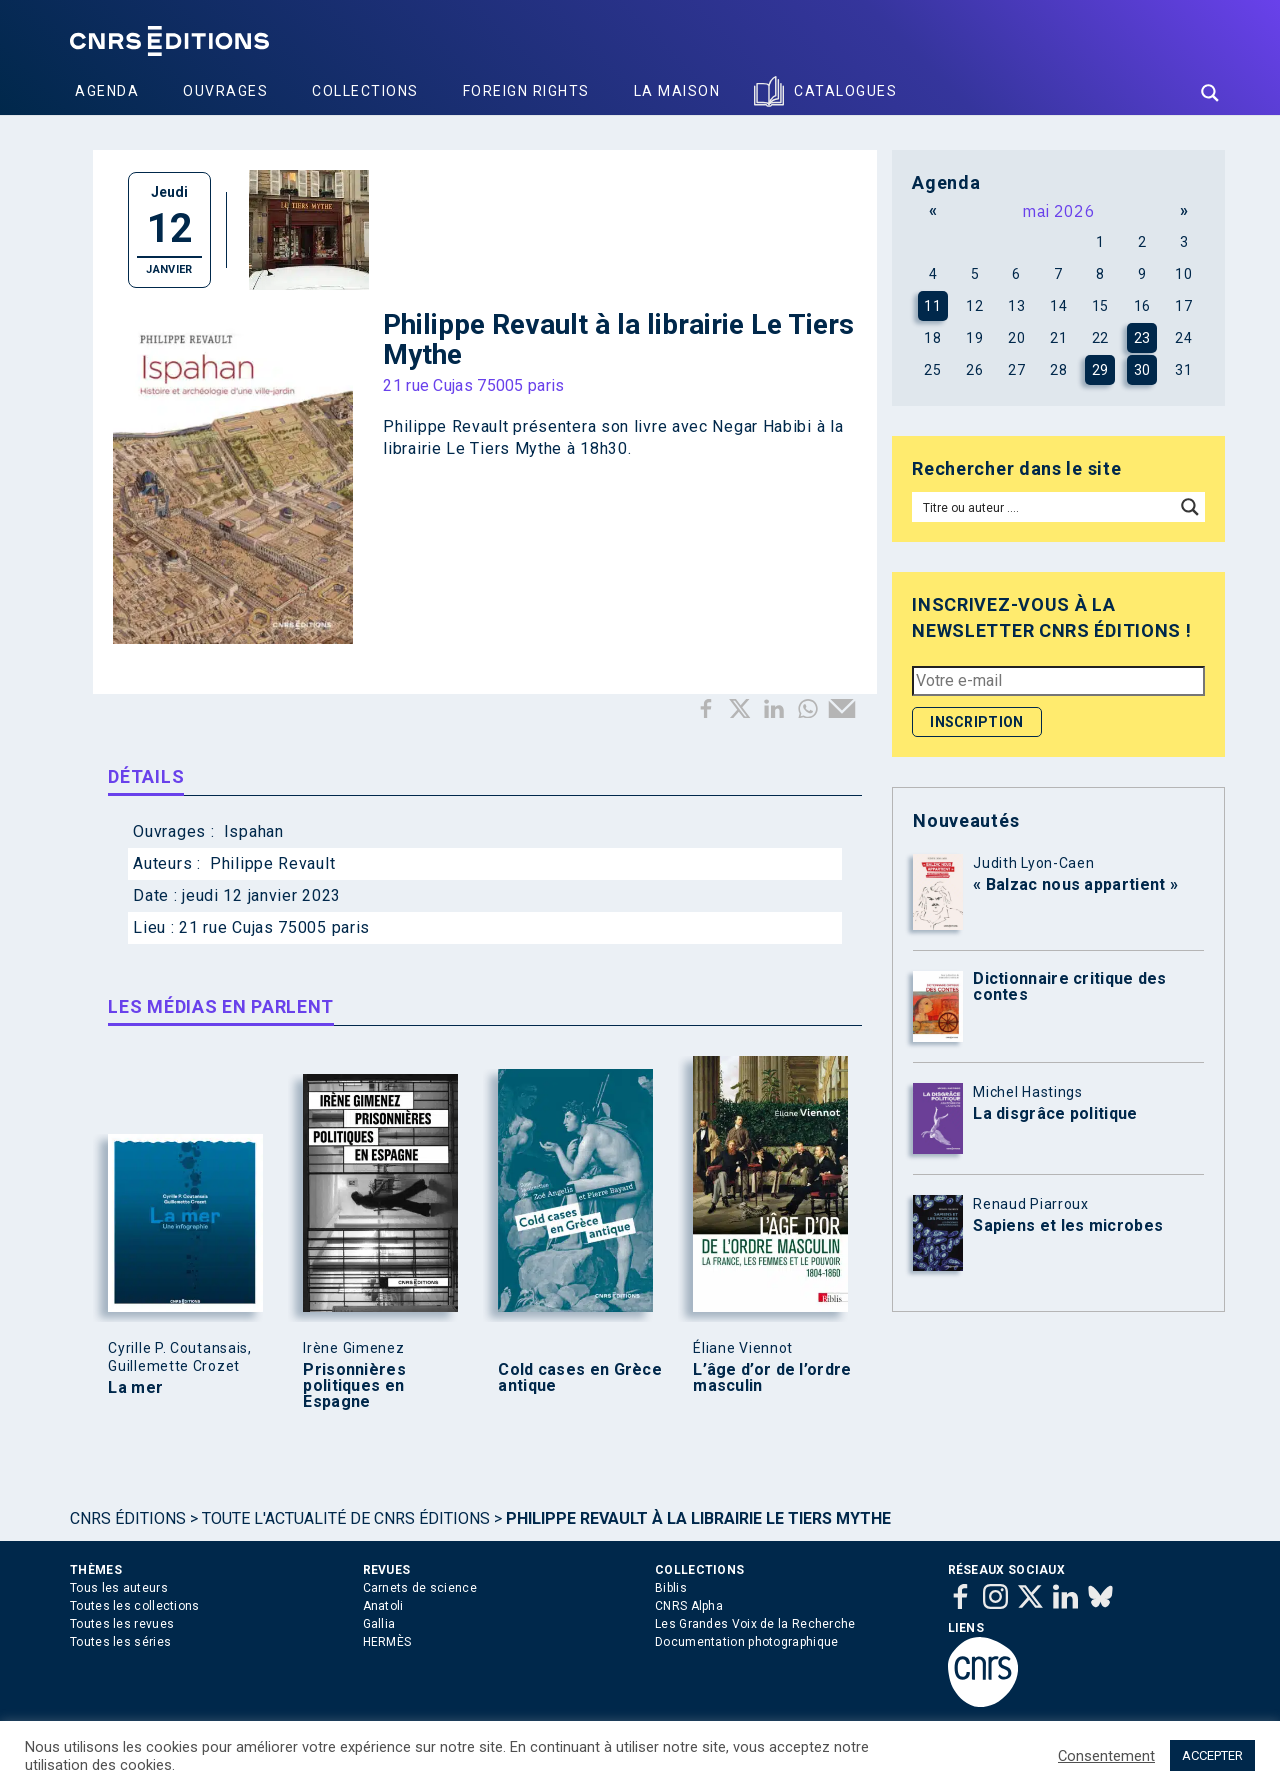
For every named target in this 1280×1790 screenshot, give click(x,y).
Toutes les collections (135, 1606)
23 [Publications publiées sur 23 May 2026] (1142, 338)
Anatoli (383, 1606)
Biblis (671, 1588)
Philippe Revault (272, 863)
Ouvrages (225, 91)
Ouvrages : (176, 831)
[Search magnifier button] (1210, 93)
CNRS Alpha (689, 1606)
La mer (135, 1388)
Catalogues (845, 91)
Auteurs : (169, 863)
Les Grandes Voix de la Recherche (755, 1624)
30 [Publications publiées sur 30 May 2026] (1142, 370)
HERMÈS (387, 1642)
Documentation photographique (746, 1642)
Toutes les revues (122, 1624)
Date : (157, 895)
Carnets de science (420, 1588)
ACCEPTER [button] (1212, 1755)
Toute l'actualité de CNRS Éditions (346, 1518)
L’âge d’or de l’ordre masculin (772, 1378)
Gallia (379, 1624)
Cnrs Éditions (128, 1518)
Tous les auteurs (119, 1588)
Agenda (107, 91)
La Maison (677, 91)
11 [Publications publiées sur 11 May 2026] (932, 306)
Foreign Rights (526, 91)
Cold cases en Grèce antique (580, 1378)
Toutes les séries (120, 1642)
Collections (365, 91)
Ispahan (254, 831)
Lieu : (156, 927)
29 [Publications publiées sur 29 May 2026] (1100, 370)
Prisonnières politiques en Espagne (354, 1386)
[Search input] (1044, 507)
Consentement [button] (1106, 1756)
